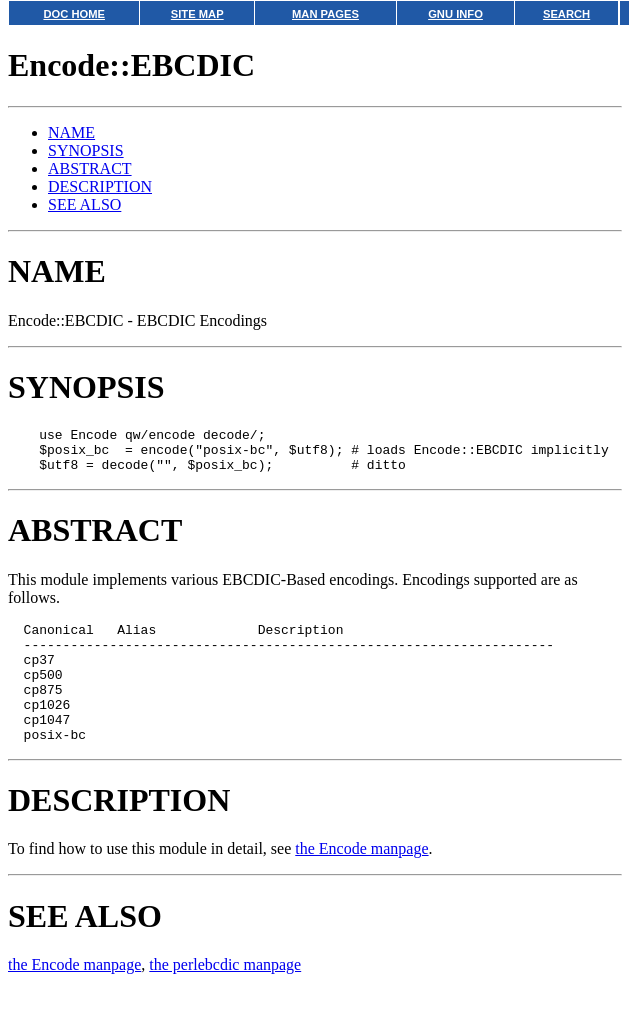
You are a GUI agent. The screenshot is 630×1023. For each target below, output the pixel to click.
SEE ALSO (84, 204)
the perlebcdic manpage (225, 997)
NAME (71, 132)
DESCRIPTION (100, 186)
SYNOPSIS (86, 150)
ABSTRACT (90, 168)
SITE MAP (197, 14)
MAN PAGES (325, 14)
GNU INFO (455, 14)
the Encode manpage (361, 881)
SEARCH (566, 14)
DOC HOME (74, 14)
